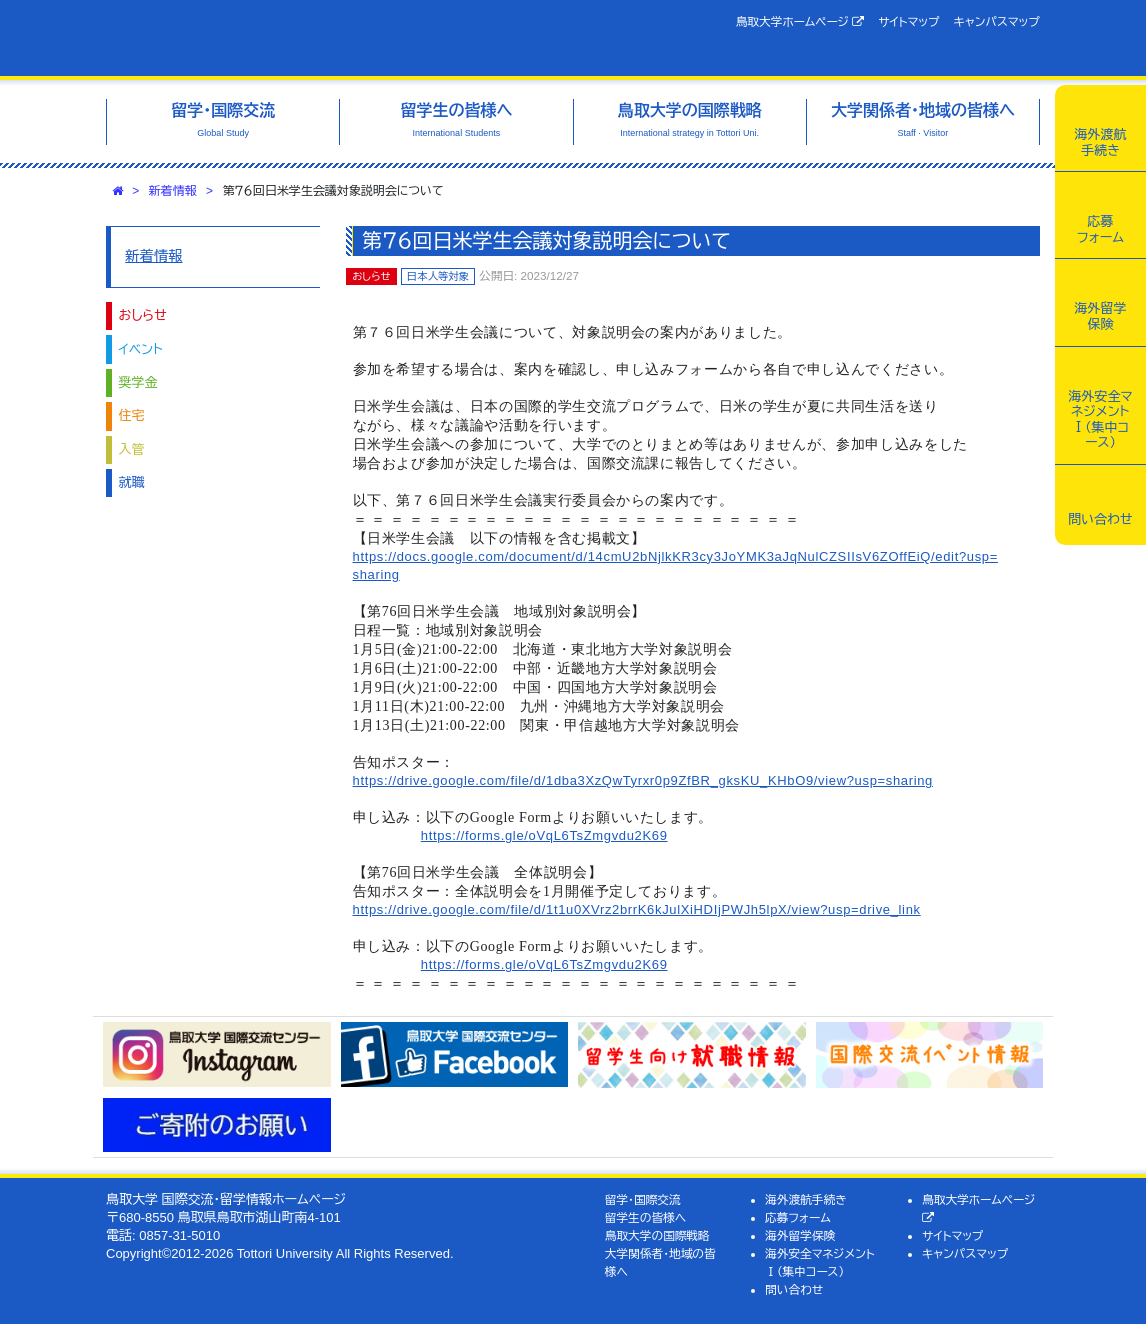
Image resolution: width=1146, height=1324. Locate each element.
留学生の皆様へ (646, 1217)
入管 (132, 449)
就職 (132, 482)
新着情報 (173, 191)
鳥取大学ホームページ (800, 22)
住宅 (132, 415)
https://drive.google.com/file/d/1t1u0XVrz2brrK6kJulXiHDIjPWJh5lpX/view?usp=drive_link (637, 909)
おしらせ (143, 315)
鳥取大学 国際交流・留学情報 (306, 38)
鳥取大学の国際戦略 (657, 1235)
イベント (141, 349)
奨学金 (138, 382)
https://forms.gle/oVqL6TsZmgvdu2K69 (544, 835)
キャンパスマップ (997, 21)
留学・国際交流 (643, 1199)
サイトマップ (908, 21)
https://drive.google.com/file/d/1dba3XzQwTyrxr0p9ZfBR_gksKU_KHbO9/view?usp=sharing (643, 780)
